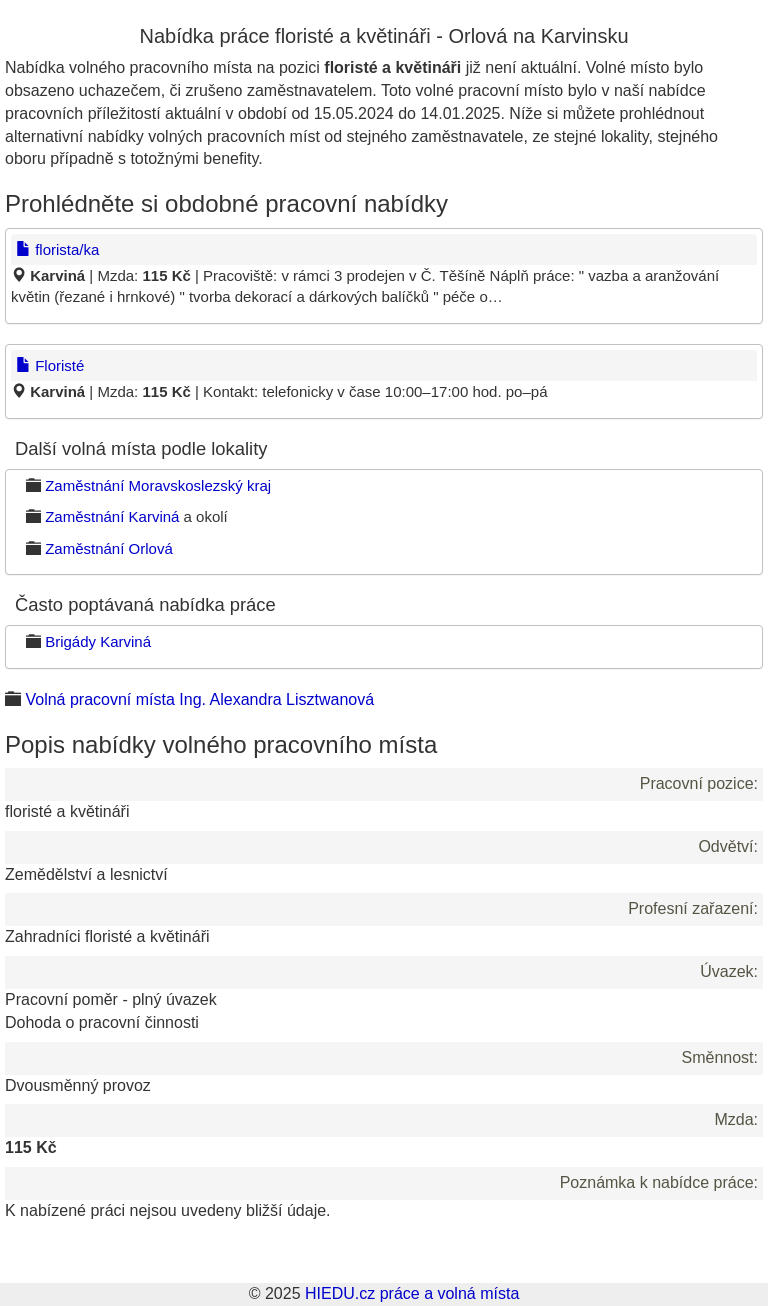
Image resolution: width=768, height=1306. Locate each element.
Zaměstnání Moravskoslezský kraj (158, 485)
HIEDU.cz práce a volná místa (412, 1293)
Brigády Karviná (98, 641)
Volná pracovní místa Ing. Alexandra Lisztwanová (199, 699)
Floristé (50, 365)
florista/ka (57, 249)
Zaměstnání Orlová (109, 548)
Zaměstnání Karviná (112, 516)
